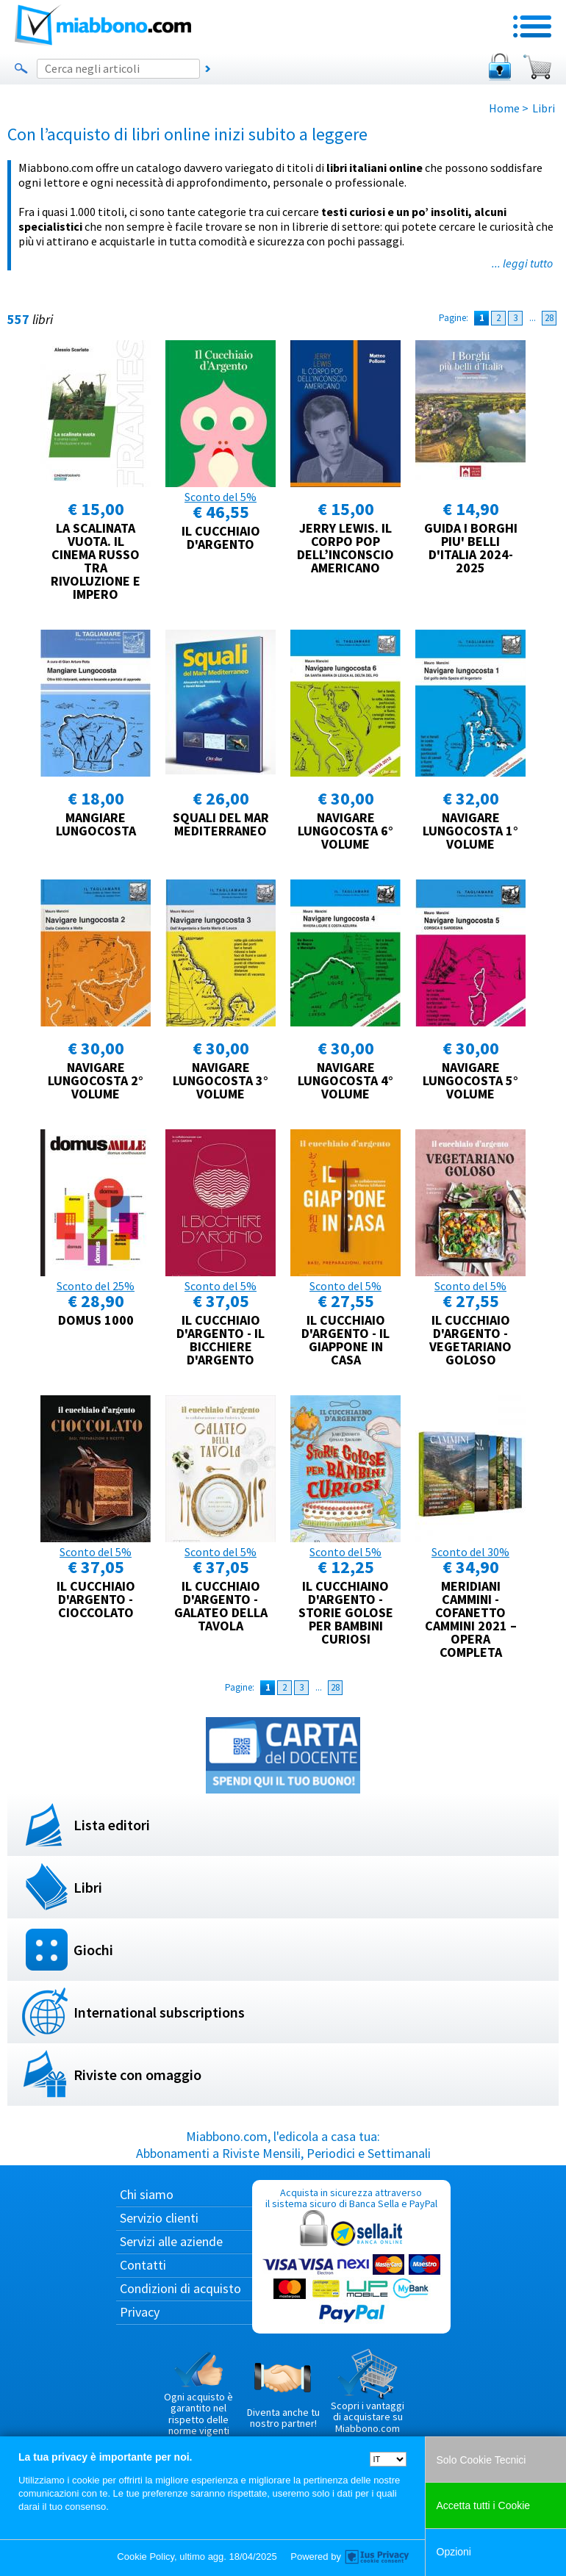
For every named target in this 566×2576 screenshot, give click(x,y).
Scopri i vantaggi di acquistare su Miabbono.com (367, 2391)
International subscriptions (159, 2012)
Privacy (140, 2311)
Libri (88, 1887)
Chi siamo (146, 2194)
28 (549, 318)
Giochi (93, 1949)
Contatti (143, 2264)
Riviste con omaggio (137, 2074)
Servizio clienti (159, 2217)
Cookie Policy (145, 2556)
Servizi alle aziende (171, 2241)
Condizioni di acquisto (180, 2288)
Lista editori (112, 1825)
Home (504, 108)
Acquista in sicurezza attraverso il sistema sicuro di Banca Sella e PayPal (351, 2256)
